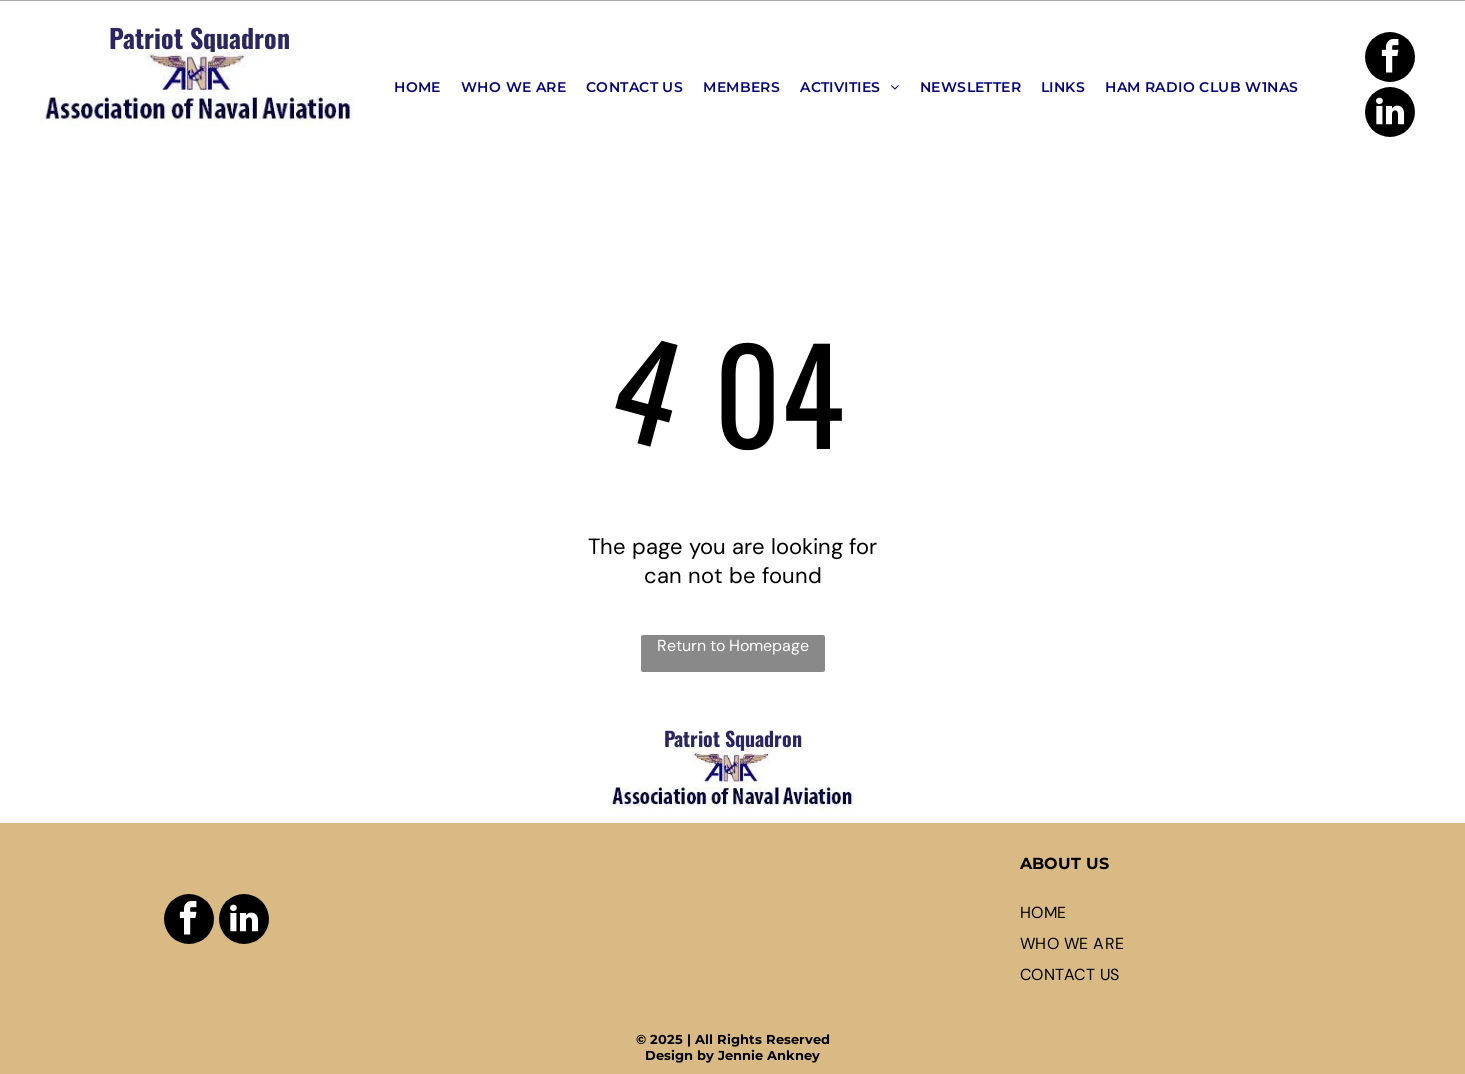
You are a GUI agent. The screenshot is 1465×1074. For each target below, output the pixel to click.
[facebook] (1390, 59)
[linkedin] (1390, 114)
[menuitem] (417, 87)
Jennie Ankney (769, 1055)
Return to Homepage (733, 645)
